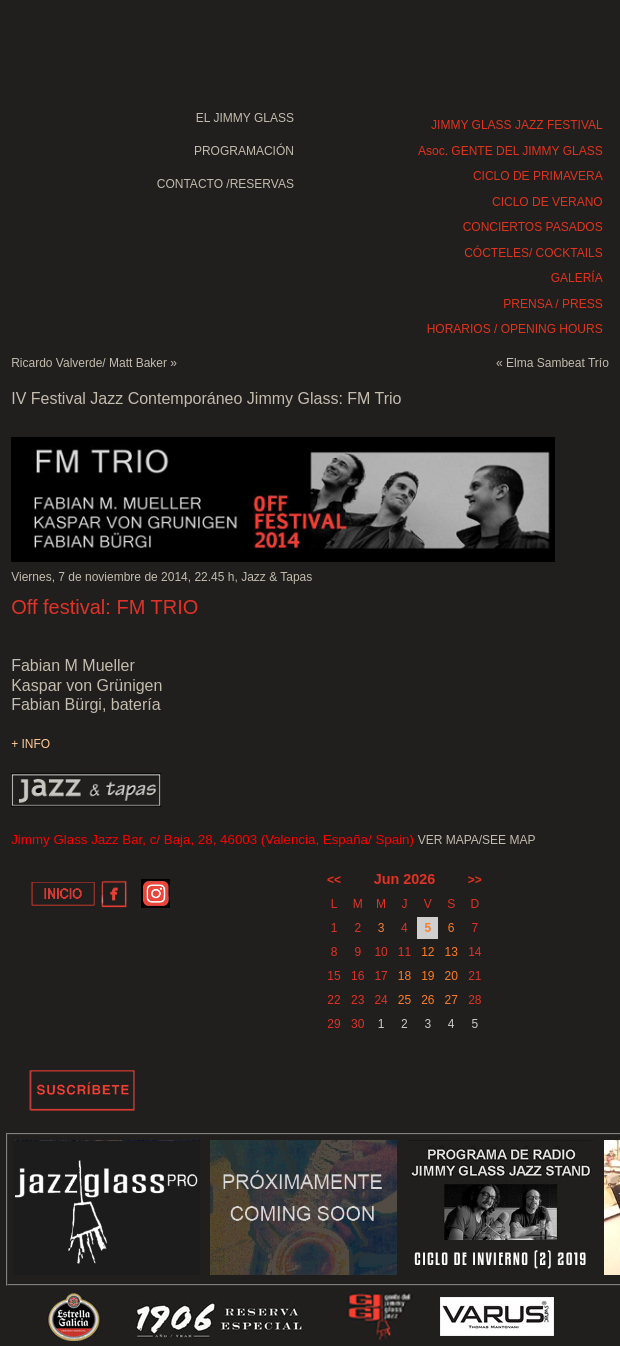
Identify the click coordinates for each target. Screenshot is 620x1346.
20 (450, 976)
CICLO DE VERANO (547, 202)
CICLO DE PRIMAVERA (538, 176)
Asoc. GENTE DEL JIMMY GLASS (510, 151)
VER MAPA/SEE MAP (477, 840)
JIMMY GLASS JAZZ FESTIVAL (517, 125)
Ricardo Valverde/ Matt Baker (89, 363)
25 (404, 1000)
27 (450, 1000)
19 (427, 976)
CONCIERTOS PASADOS (533, 227)
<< (334, 880)
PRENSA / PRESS (552, 304)
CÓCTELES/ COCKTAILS (533, 253)
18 (404, 976)
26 (427, 1000)
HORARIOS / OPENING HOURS (515, 329)
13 (450, 952)
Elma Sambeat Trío (557, 363)
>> (475, 880)
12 (427, 952)
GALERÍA (577, 278)
